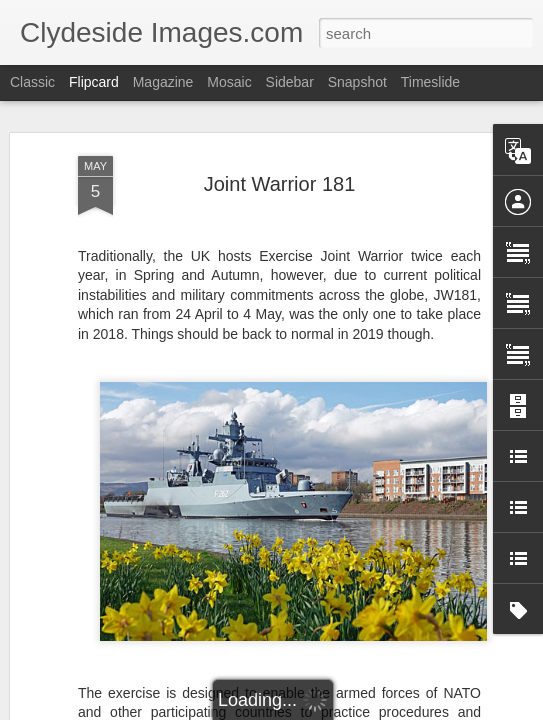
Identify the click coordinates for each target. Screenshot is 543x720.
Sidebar (290, 82)
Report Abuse (392, 709)
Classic (32, 82)
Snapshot (357, 82)
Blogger (334, 709)
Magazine (163, 82)
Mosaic (229, 82)
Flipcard (94, 82)
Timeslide (430, 82)
